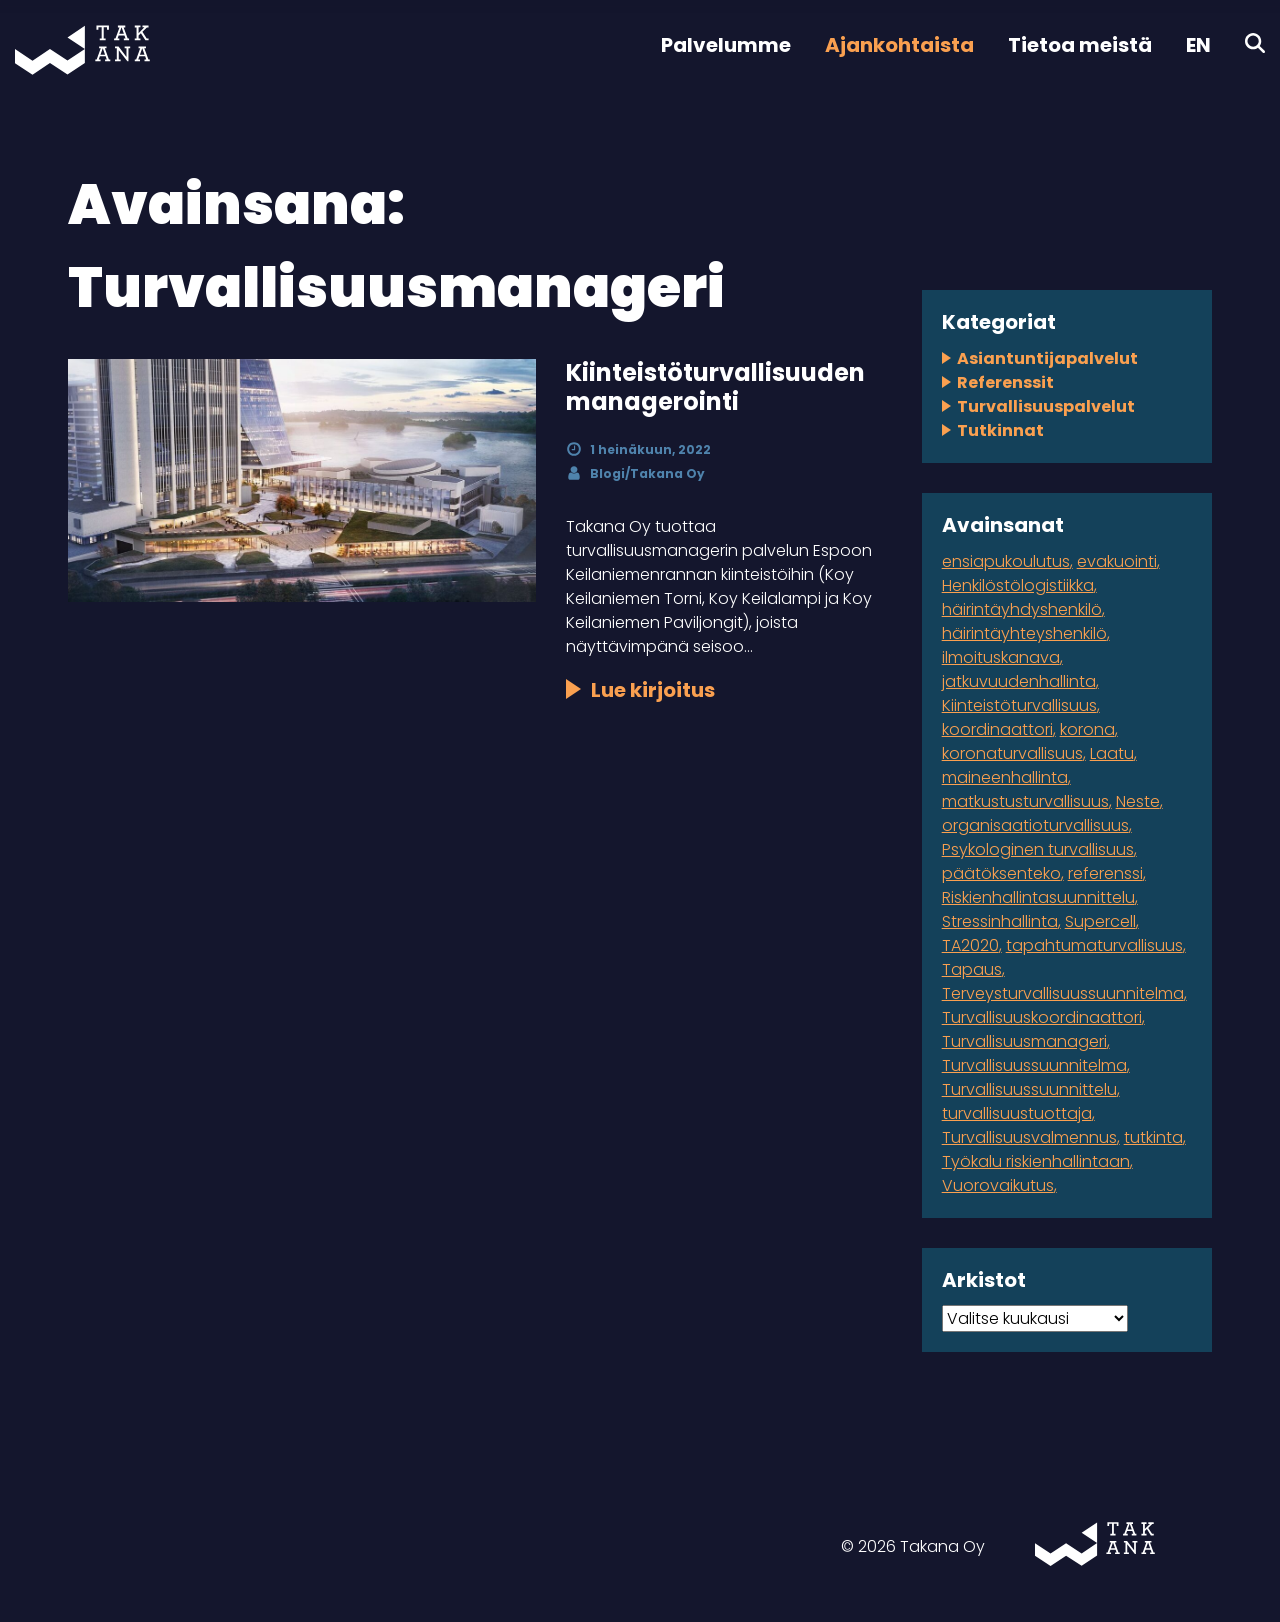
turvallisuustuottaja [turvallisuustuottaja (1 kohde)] (1017, 1113)
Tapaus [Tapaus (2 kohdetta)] (972, 969)
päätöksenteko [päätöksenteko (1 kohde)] (1001, 873)
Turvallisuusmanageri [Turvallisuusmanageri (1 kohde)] (1024, 1041)
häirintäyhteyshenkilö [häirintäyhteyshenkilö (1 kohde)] (1024, 633)
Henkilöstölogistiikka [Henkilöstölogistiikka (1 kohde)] (1018, 585)
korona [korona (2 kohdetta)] (1087, 729)
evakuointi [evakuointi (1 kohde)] (1117, 561)
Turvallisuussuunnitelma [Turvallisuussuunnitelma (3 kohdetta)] (1034, 1065)
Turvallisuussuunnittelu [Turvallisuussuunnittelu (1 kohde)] (1029, 1089)
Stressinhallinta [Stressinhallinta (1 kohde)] (1000, 921)
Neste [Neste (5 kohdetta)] (1138, 801)
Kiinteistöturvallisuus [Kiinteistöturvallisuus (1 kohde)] (1019, 705)
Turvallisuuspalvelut (1046, 406)
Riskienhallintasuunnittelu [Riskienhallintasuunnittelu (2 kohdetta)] (1038, 897)
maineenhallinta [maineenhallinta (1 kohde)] (1005, 777)
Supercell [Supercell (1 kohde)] (1100, 921)
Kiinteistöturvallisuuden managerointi (715, 387)
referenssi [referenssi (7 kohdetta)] (1105, 873)
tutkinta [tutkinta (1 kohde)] (1153, 1137)
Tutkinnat (1000, 430)
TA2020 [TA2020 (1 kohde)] (970, 945)
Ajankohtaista (899, 45)
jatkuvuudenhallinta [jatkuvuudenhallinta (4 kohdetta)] (1019, 681)
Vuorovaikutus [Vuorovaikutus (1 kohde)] (998, 1185)
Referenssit (1005, 382)
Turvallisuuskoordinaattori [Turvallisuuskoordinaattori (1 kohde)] (1042, 1017)
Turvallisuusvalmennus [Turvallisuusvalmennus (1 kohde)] (1029, 1137)
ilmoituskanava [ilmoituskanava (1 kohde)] (1001, 657)
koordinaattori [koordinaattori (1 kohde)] (997, 729)
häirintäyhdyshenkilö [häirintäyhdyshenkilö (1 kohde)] (1022, 609)
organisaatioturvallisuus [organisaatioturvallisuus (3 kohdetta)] (1035, 825)
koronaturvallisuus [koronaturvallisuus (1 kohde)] (1012, 753)
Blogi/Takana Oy (647, 473)
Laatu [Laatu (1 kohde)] (1112, 753)
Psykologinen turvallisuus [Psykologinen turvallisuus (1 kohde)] (1038, 849)
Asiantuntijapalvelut (1047, 358)
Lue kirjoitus (653, 690)
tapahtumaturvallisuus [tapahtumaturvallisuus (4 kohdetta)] (1094, 945)
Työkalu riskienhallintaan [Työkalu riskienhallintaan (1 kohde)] (1036, 1161)
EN (1198, 45)
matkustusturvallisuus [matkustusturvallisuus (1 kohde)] (1025, 801)
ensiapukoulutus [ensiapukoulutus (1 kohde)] (1006, 561)
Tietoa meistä (1080, 45)
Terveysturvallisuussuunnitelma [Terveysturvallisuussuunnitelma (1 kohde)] (1063, 993)
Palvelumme (726, 45)
